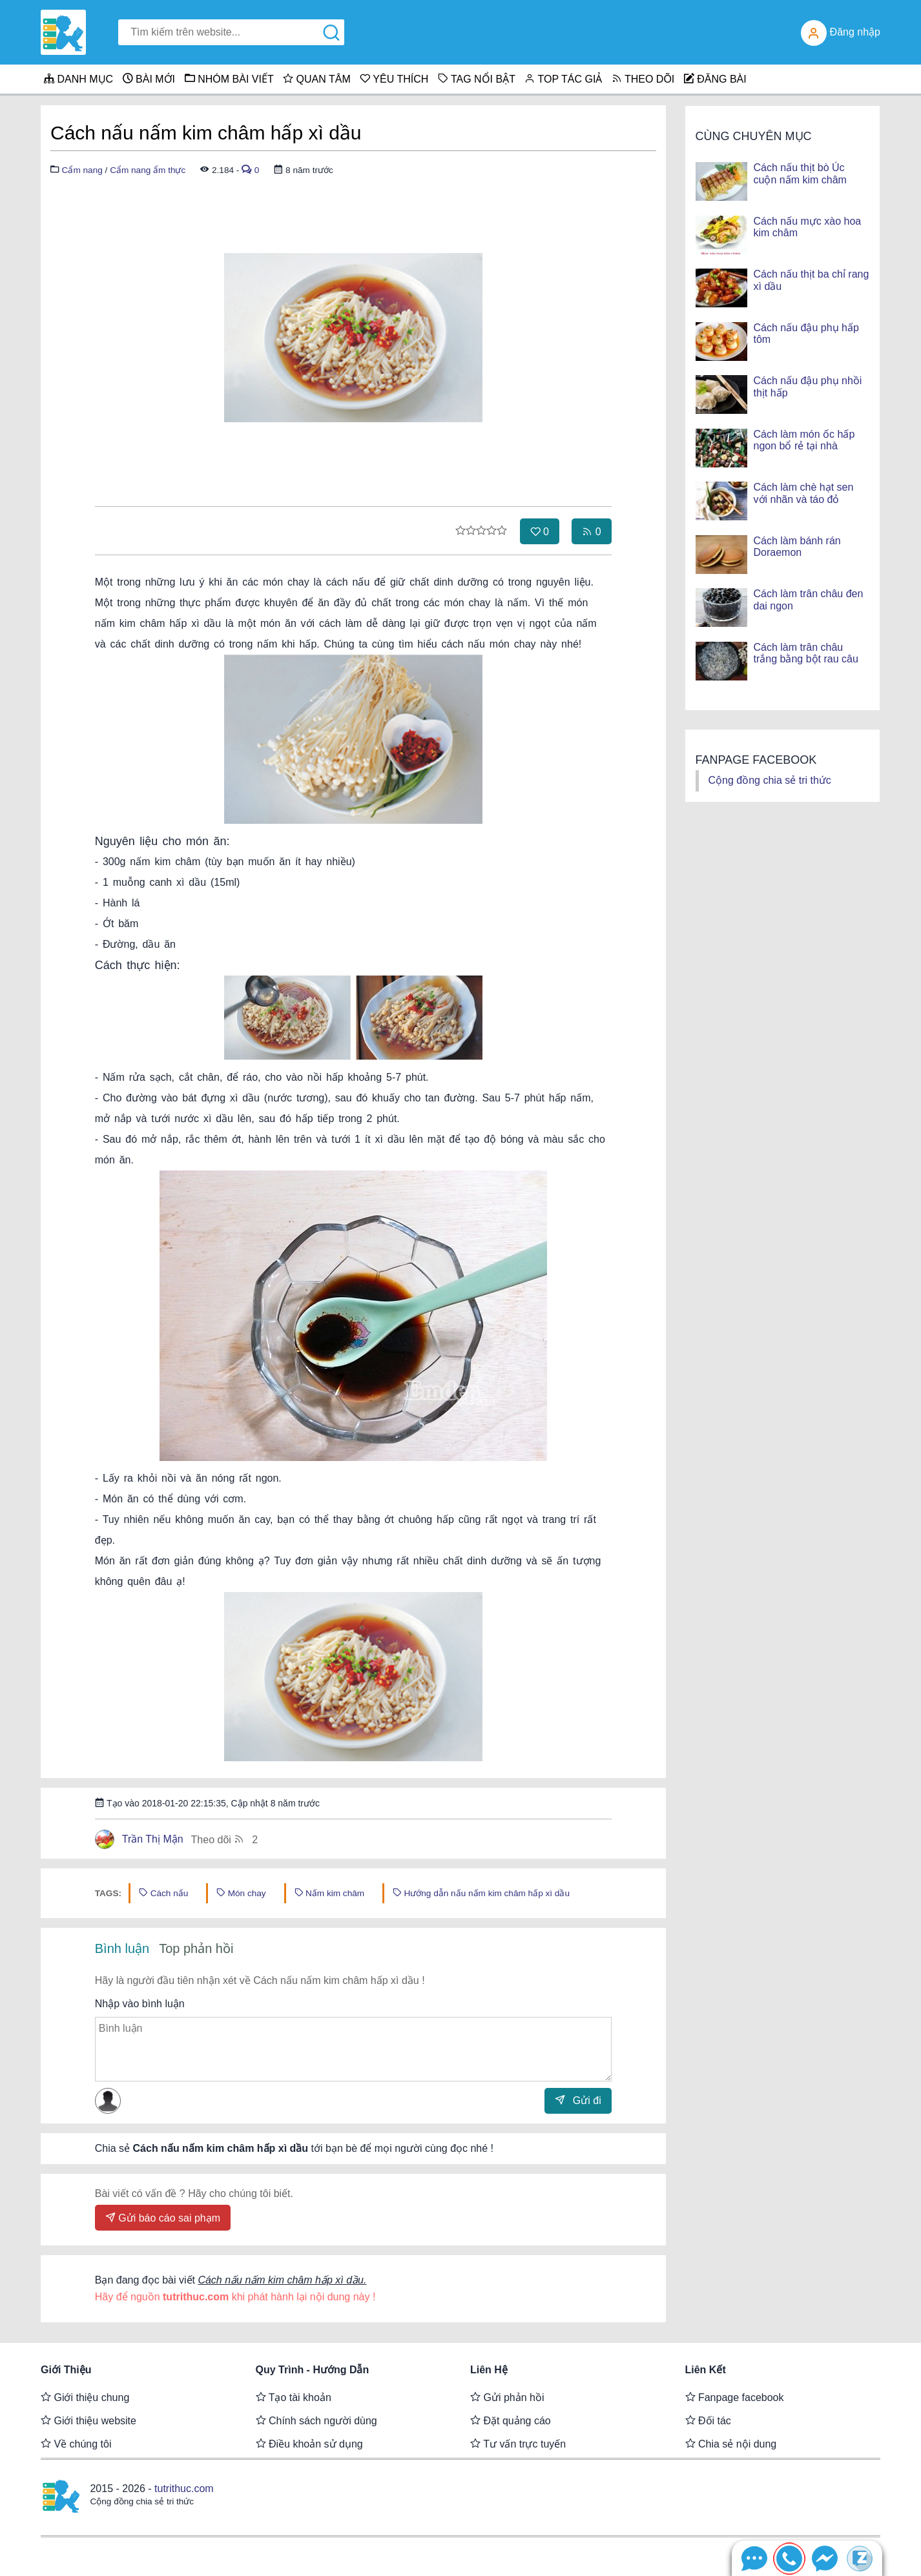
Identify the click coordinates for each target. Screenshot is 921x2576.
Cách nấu (163, 1893)
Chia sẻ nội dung (731, 2443)
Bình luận (122, 1948)
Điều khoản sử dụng (309, 2443)
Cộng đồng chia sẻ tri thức (770, 780)
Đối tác (708, 2420)
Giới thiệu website (88, 2420)
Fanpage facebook (734, 2397)
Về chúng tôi (76, 2443)
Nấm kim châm (329, 1893)
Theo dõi (224, 1839)
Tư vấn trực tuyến (518, 2443)
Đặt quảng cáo (510, 2420)
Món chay (240, 1893)
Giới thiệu (66, 2369)
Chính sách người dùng (316, 2420)
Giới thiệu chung (85, 2397)
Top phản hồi (196, 1948)
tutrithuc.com (184, 2488)
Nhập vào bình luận (140, 2003)
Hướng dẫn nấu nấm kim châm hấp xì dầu (481, 1893)
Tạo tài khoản (293, 2397)
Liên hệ (489, 2369)
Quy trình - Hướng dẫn (312, 2369)
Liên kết (705, 2369)
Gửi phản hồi (507, 2397)
